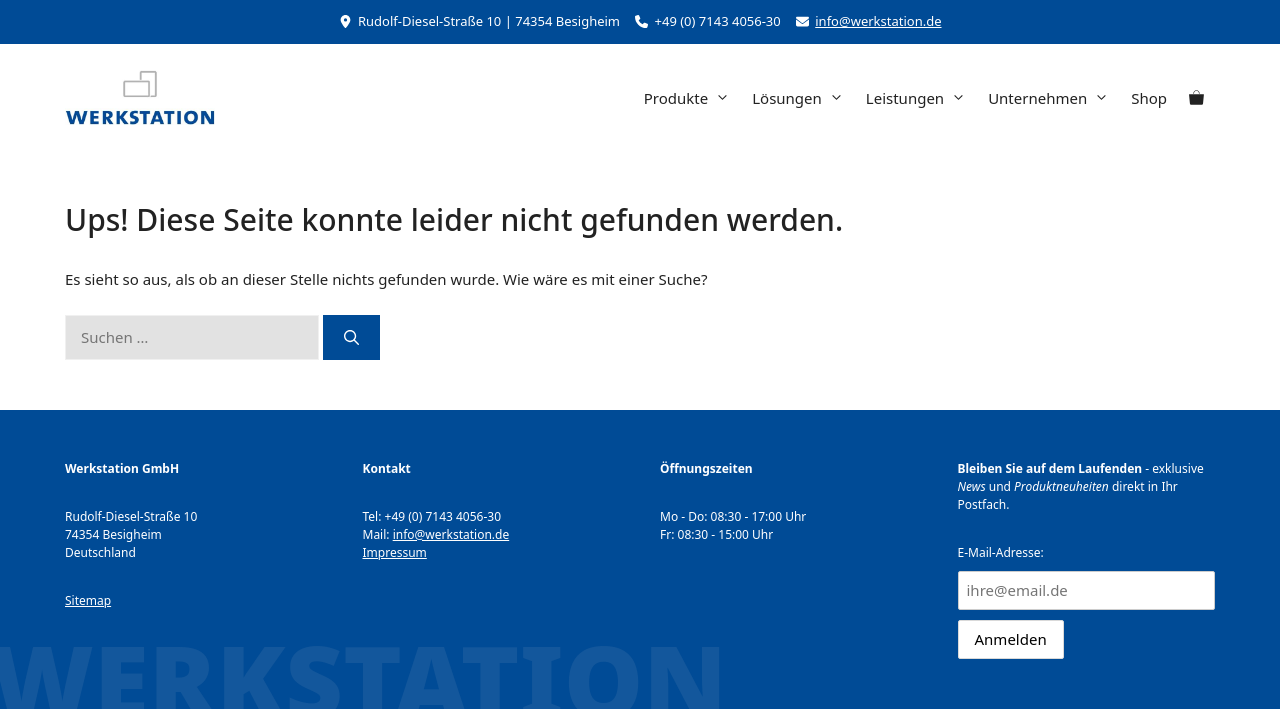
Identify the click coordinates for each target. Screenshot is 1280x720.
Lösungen (803, 98)
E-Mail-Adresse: (1087, 577)
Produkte (692, 98)
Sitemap (88, 600)
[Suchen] (351, 337)
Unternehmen (1054, 98)
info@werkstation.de (878, 21)
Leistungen (921, 98)
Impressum (395, 552)
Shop (1149, 98)
